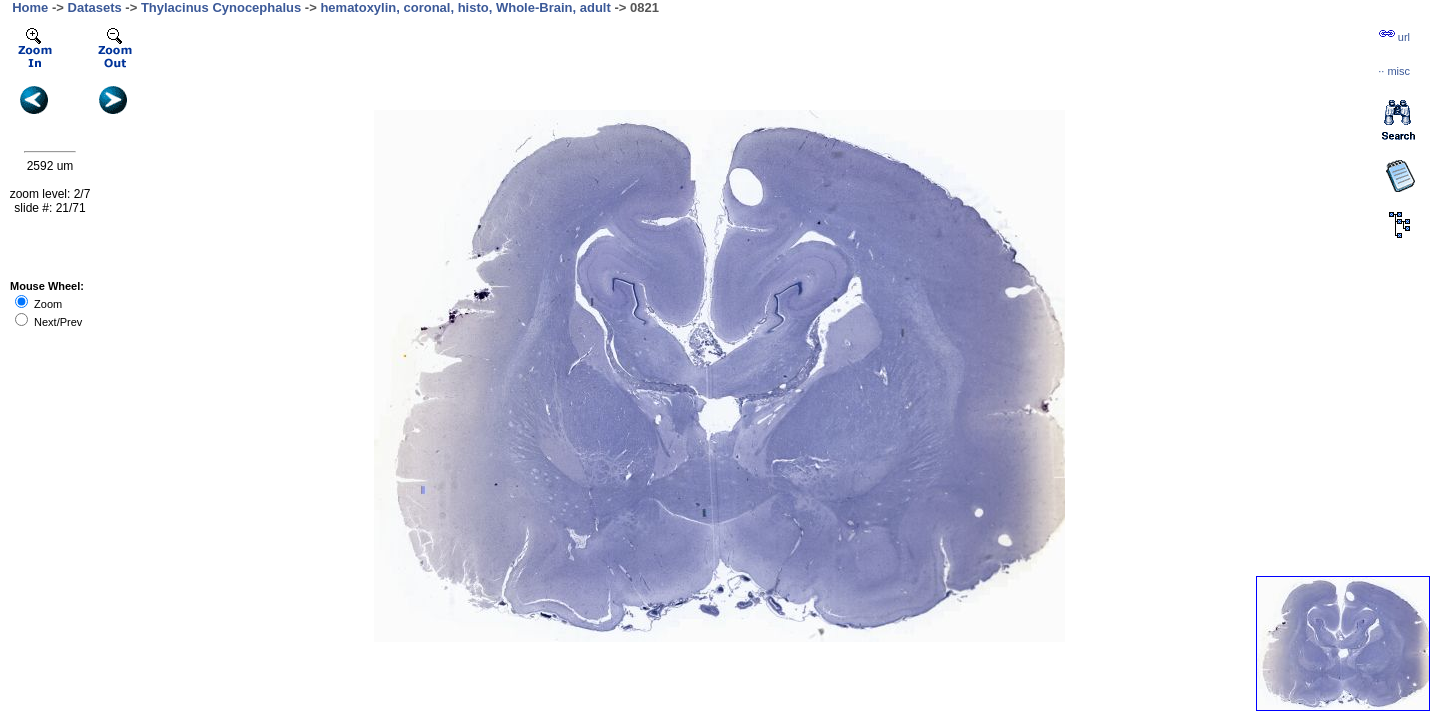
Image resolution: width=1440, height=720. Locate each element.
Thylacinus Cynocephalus (221, 7)
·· (1394, 71)
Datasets (95, 7)
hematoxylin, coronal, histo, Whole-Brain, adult (465, 7)
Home (30, 7)
